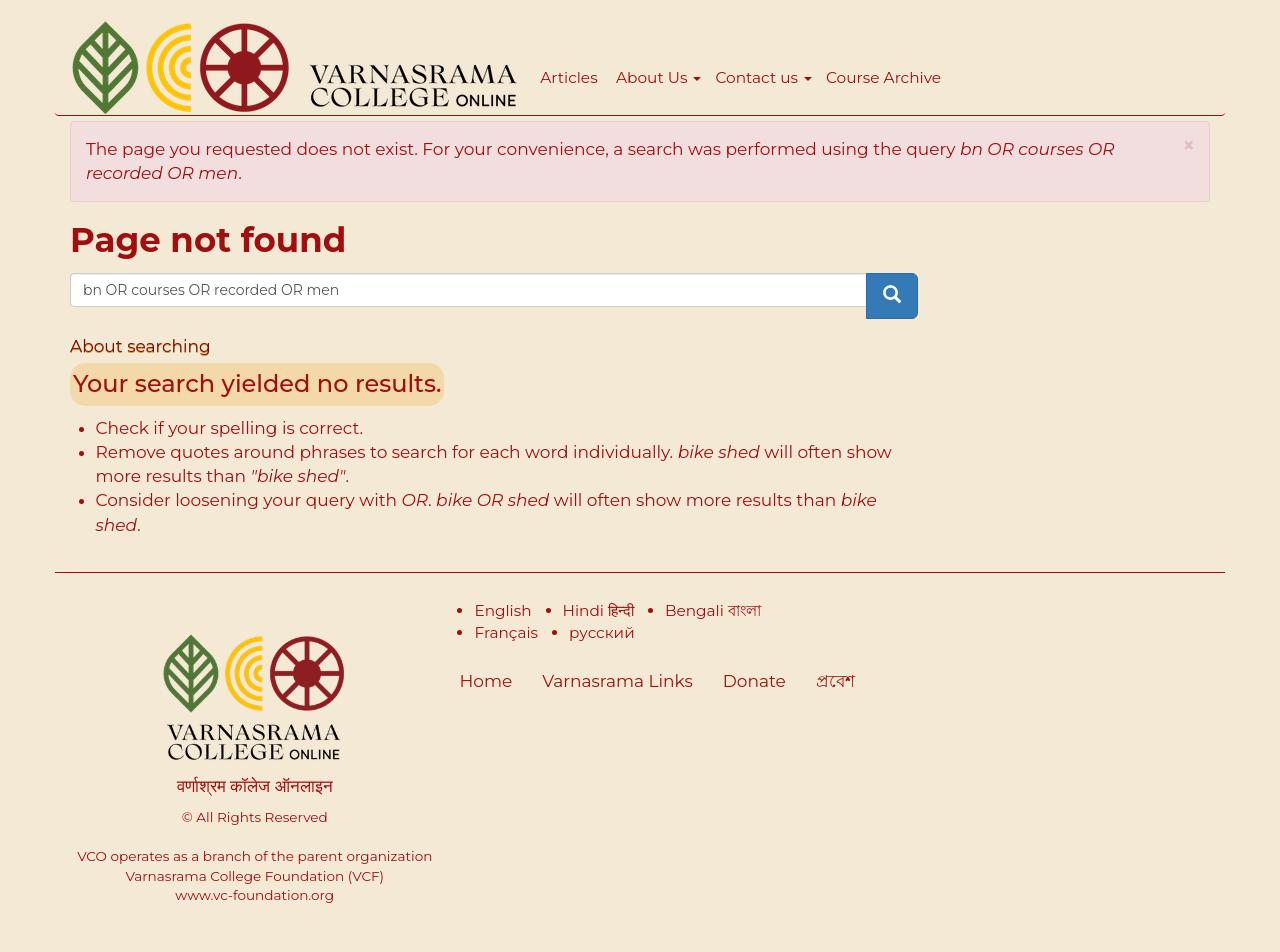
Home (486, 681)
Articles (568, 77)
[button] (1188, 145)
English (502, 610)
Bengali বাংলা (713, 610)
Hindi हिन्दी (598, 610)
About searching (140, 346)
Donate (754, 681)
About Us (658, 77)
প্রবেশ (835, 681)
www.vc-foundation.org (254, 895)
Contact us (763, 77)
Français (506, 632)
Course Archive (883, 77)
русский (602, 632)
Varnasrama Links (617, 681)
